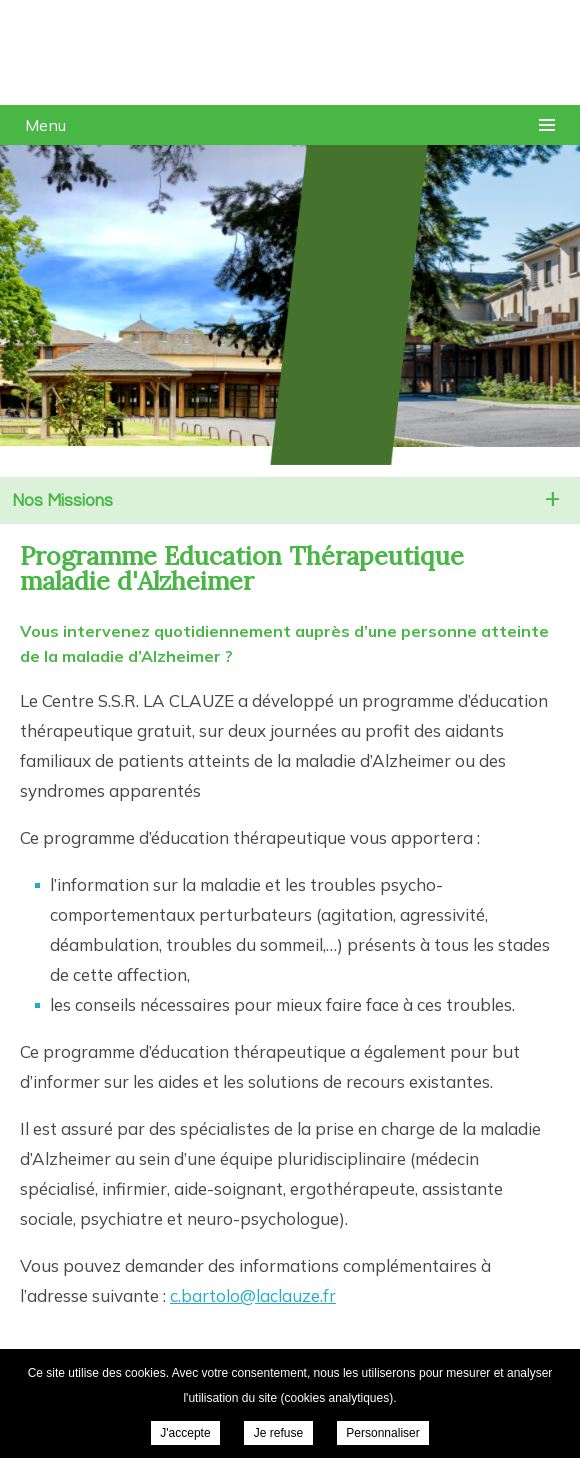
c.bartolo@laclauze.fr (253, 1295)
